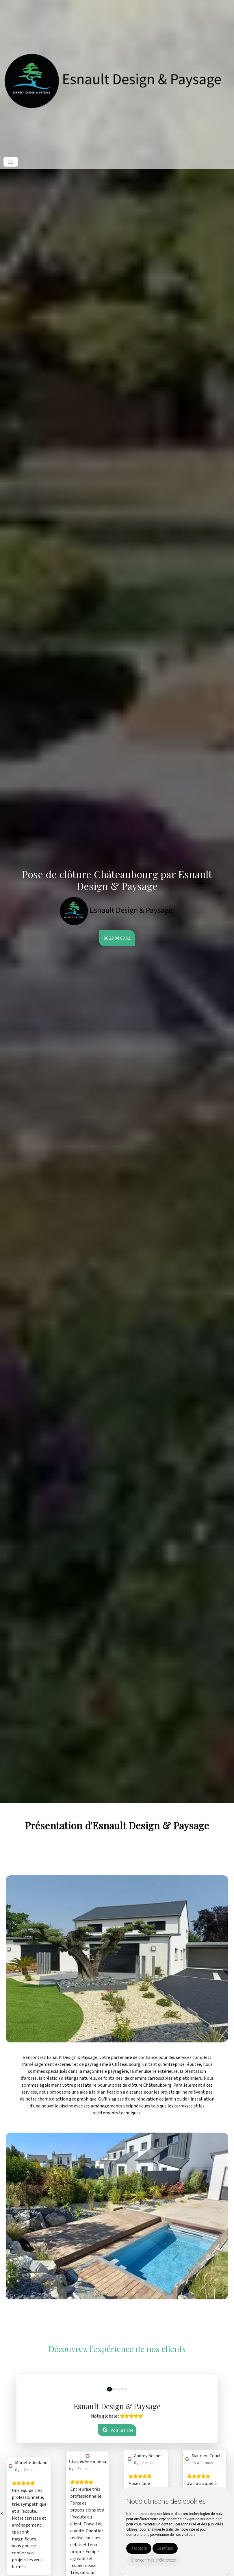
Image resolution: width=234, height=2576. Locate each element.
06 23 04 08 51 (117, 938)
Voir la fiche (118, 2430)
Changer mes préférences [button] (153, 2560)
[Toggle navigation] (10, 162)
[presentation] (2, 2513)
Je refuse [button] (165, 2548)
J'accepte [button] (139, 2548)
